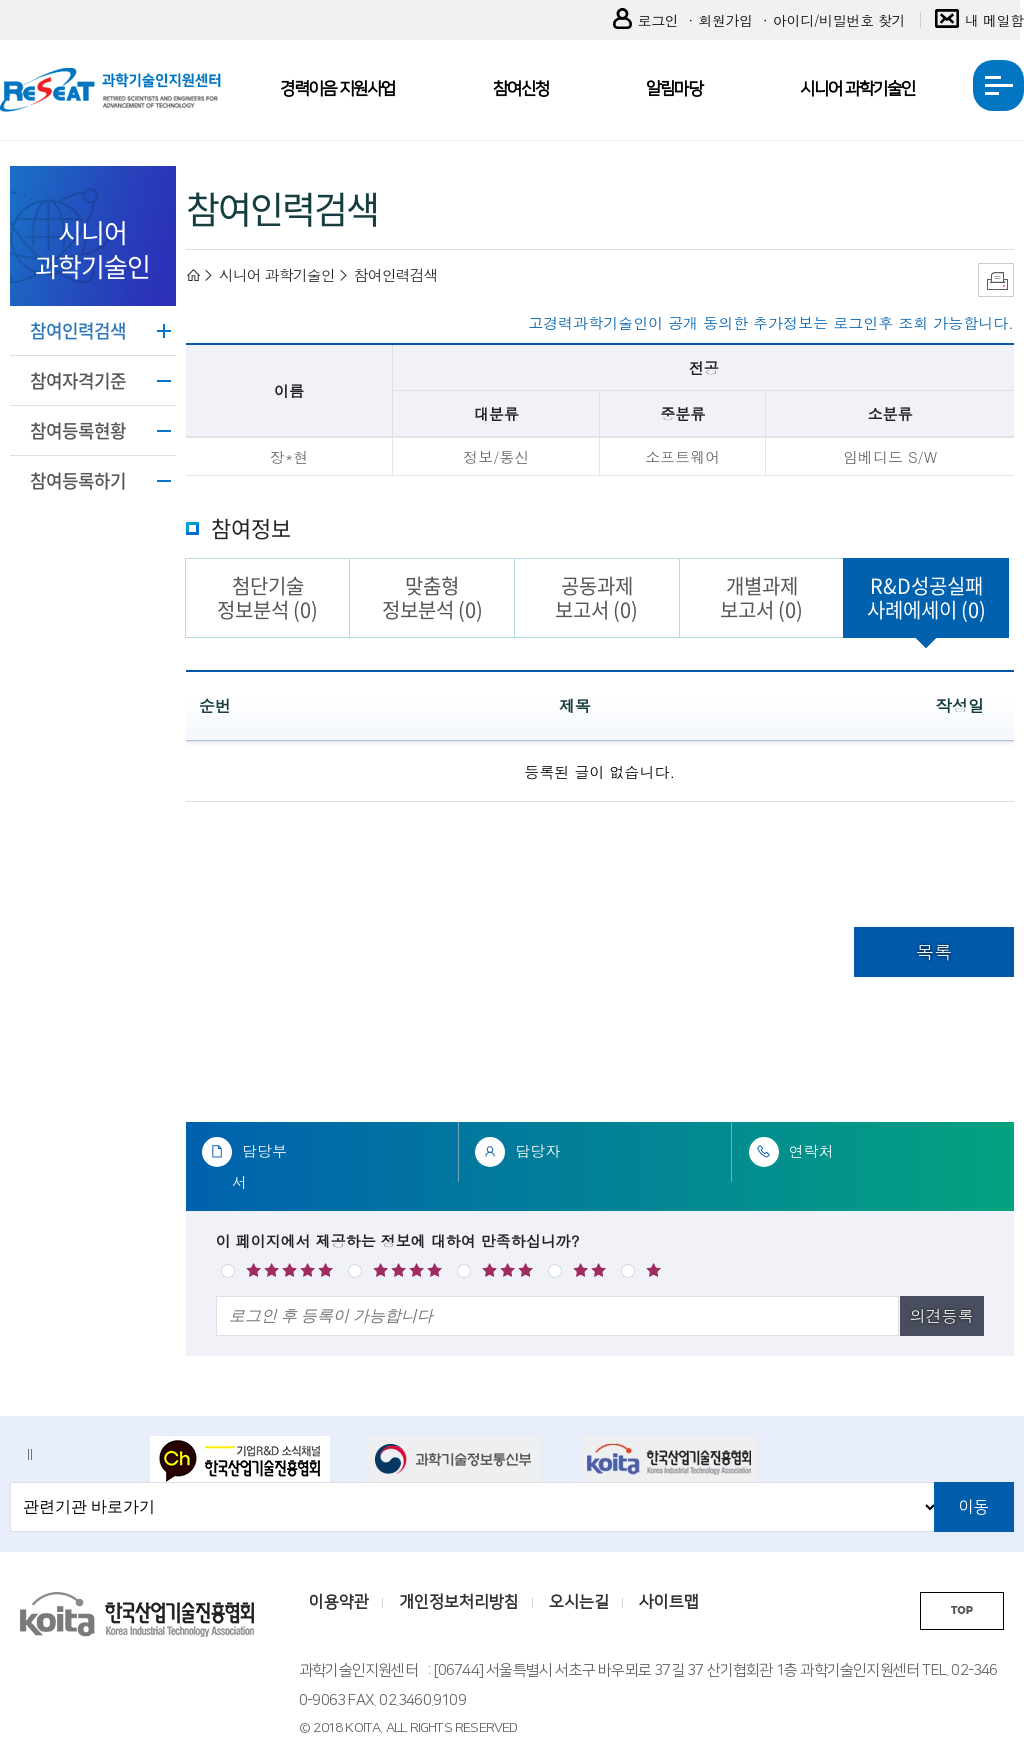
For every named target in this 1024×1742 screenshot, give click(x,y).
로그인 (646, 20)
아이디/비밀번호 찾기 (839, 20)
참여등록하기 (78, 480)
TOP (962, 1610)
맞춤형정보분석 (432, 597)
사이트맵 (669, 1602)
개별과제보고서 (761, 597)
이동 (974, 1507)
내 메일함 (979, 20)
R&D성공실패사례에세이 (926, 597)
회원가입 (725, 20)
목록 (934, 951)
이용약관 (339, 1602)
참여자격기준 (78, 380)
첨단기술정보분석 (267, 597)
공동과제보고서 (596, 597)
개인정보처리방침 (459, 1602)
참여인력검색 (78, 330)
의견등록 (942, 1315)
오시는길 (579, 1602)
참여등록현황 (78, 430)
